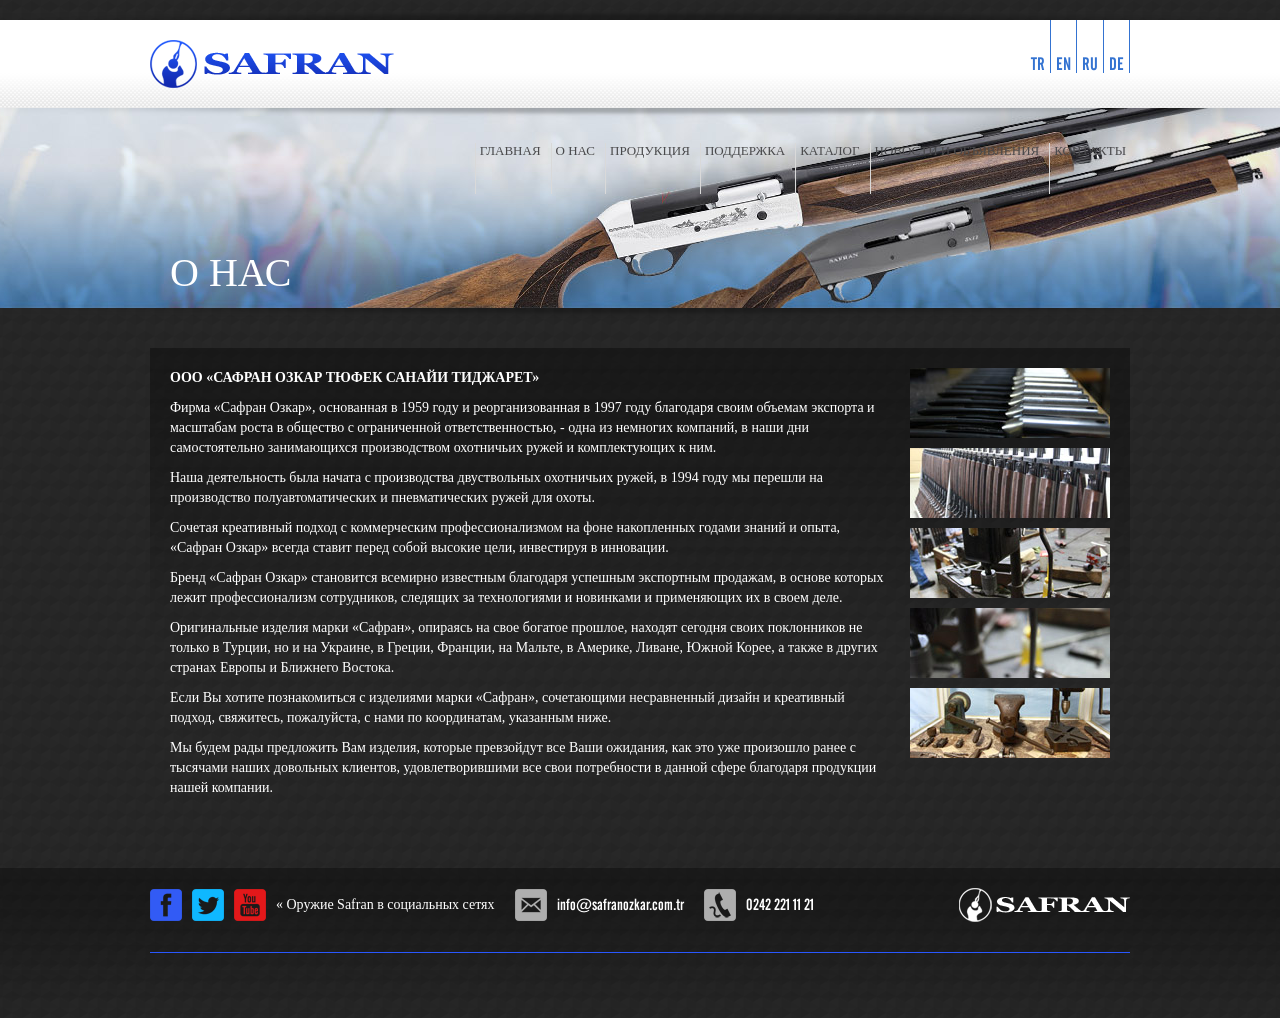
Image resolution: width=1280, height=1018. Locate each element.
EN (1063, 63)
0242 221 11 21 (780, 905)
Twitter (208, 905)
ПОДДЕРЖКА (745, 150)
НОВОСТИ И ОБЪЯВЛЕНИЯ (957, 150)
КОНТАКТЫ (1090, 150)
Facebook (166, 905)
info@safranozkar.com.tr (620, 905)
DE (1116, 63)
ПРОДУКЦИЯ (650, 150)
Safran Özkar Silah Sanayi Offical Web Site (1044, 905)
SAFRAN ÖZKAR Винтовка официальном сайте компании (272, 64)
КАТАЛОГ (829, 150)
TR (1038, 63)
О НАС (575, 150)
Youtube (250, 905)
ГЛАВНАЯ (510, 150)
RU (1090, 63)
